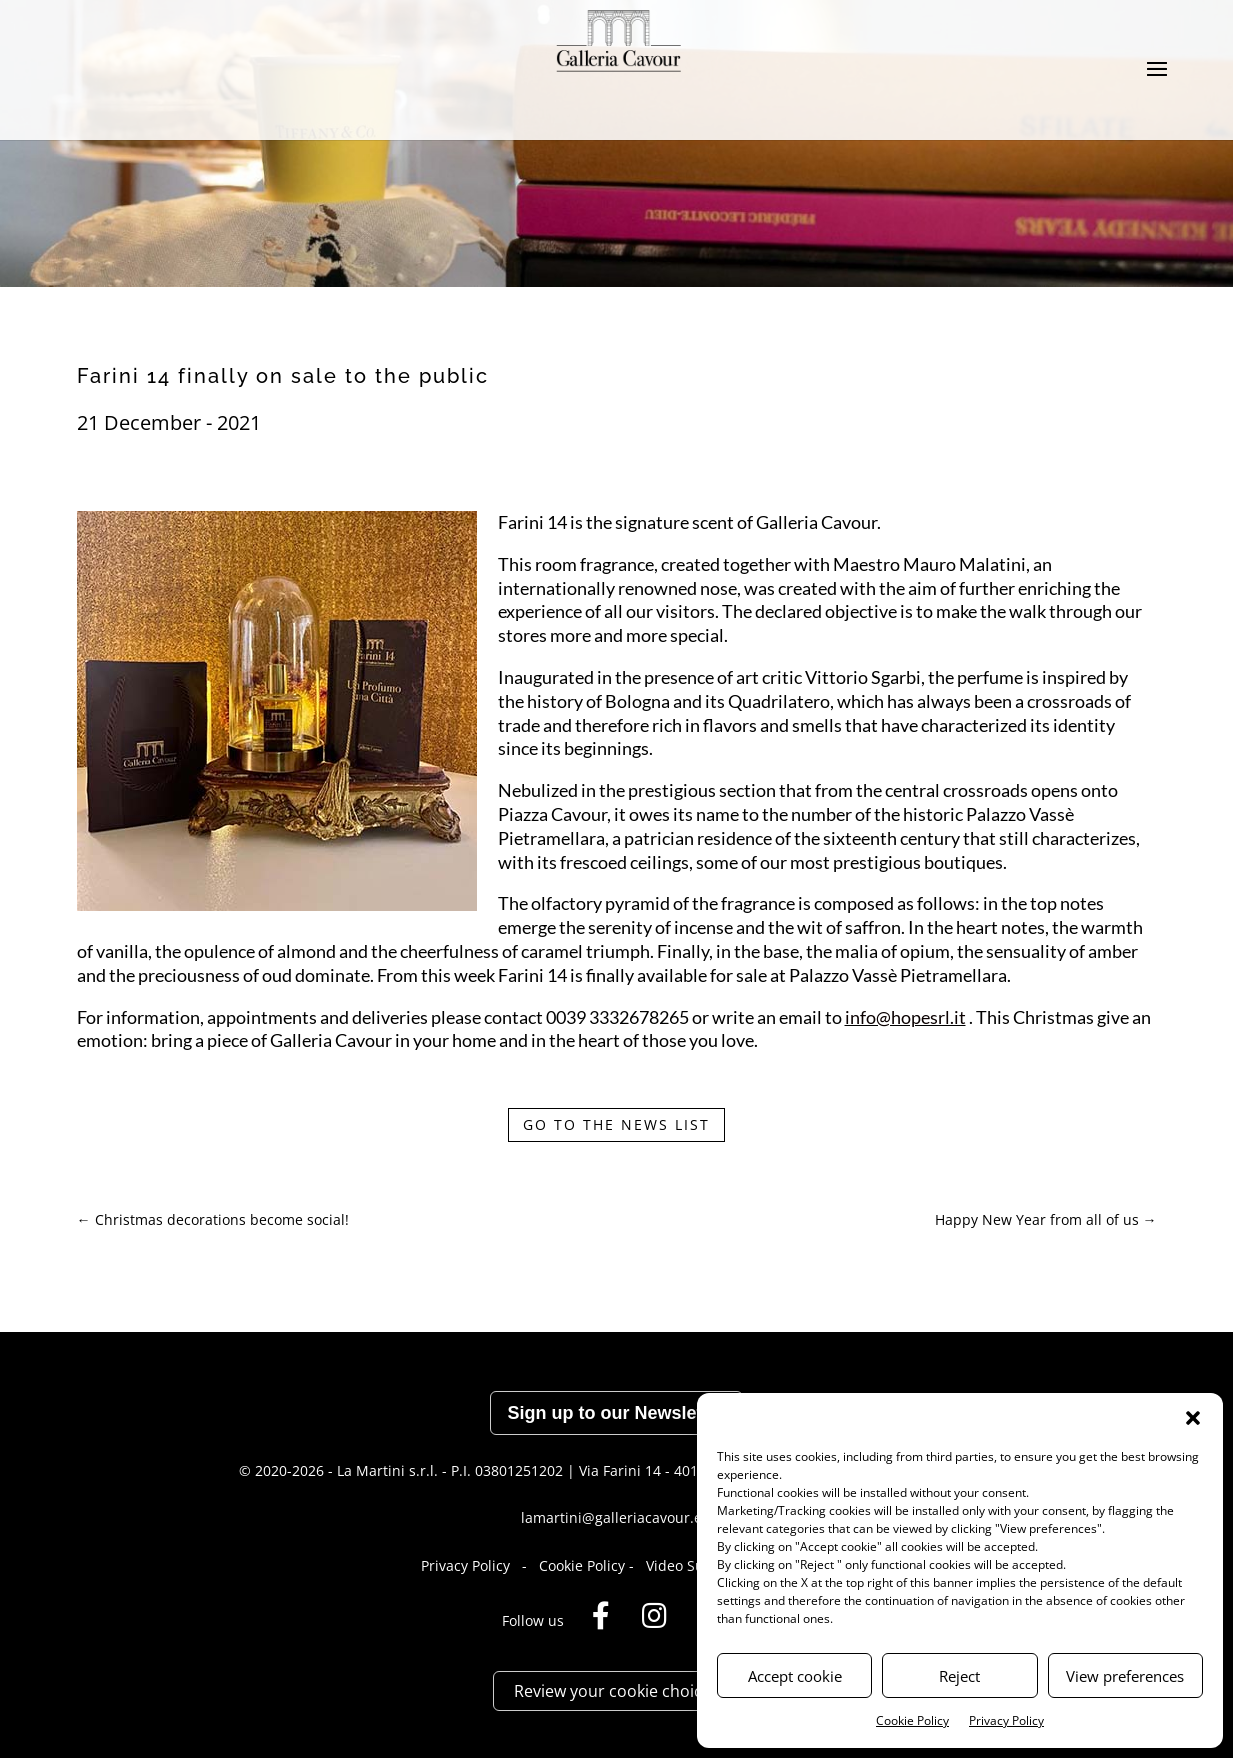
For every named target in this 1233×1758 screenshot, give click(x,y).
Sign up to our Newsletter (616, 1413)
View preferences (1125, 1676)
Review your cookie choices (616, 1691)
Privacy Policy (1006, 1720)
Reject (959, 1676)
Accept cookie (795, 1676)
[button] (1193, 1418)
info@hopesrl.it (905, 1017)
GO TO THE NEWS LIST (616, 1124)
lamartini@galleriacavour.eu (616, 1517)
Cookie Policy (912, 1720)
